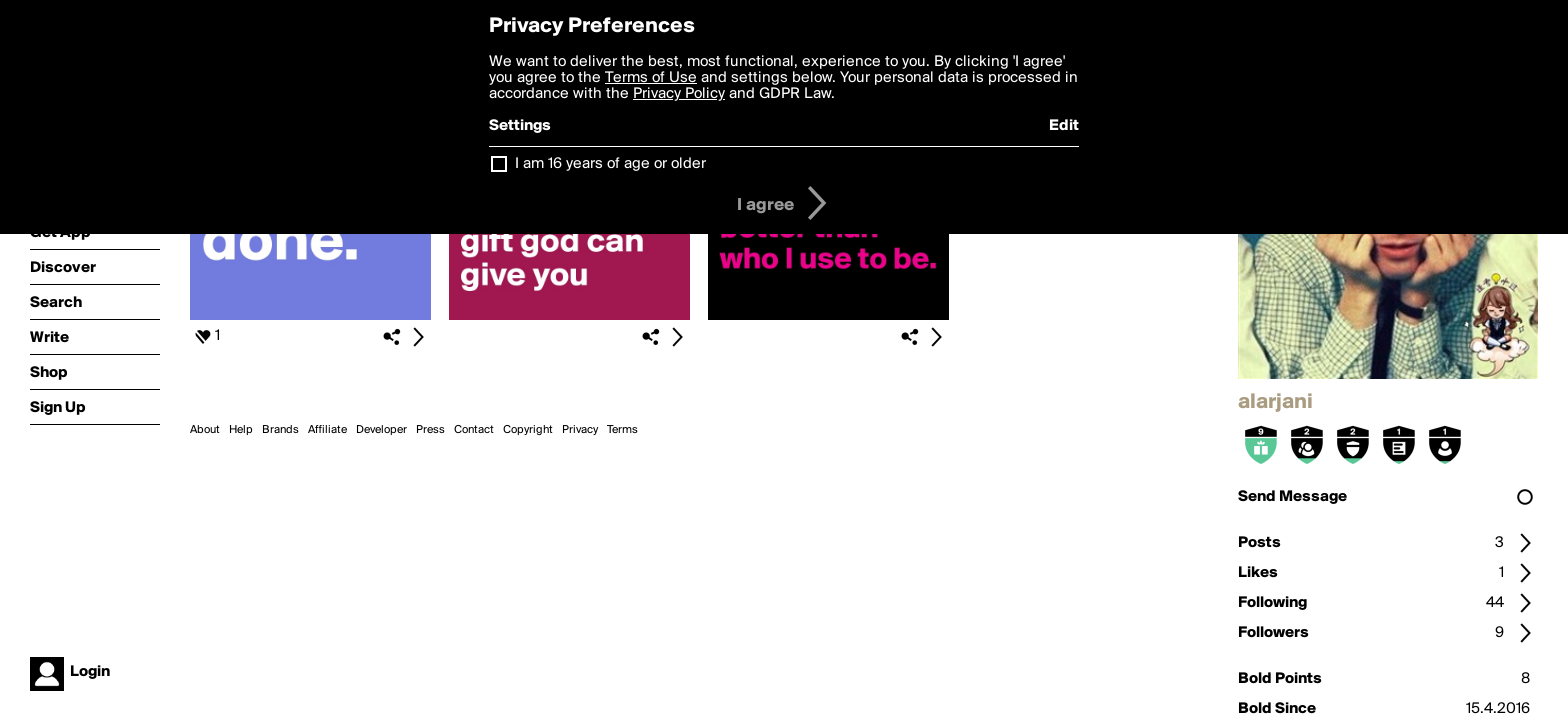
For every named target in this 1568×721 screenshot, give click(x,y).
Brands (280, 430)
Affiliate (327, 430)
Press (430, 430)
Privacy (580, 430)
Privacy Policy (679, 94)
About (205, 430)
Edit (1064, 126)
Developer (381, 430)
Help (241, 430)
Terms (622, 430)
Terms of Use (651, 78)
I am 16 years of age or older (610, 164)
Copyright (528, 430)
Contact (474, 430)
